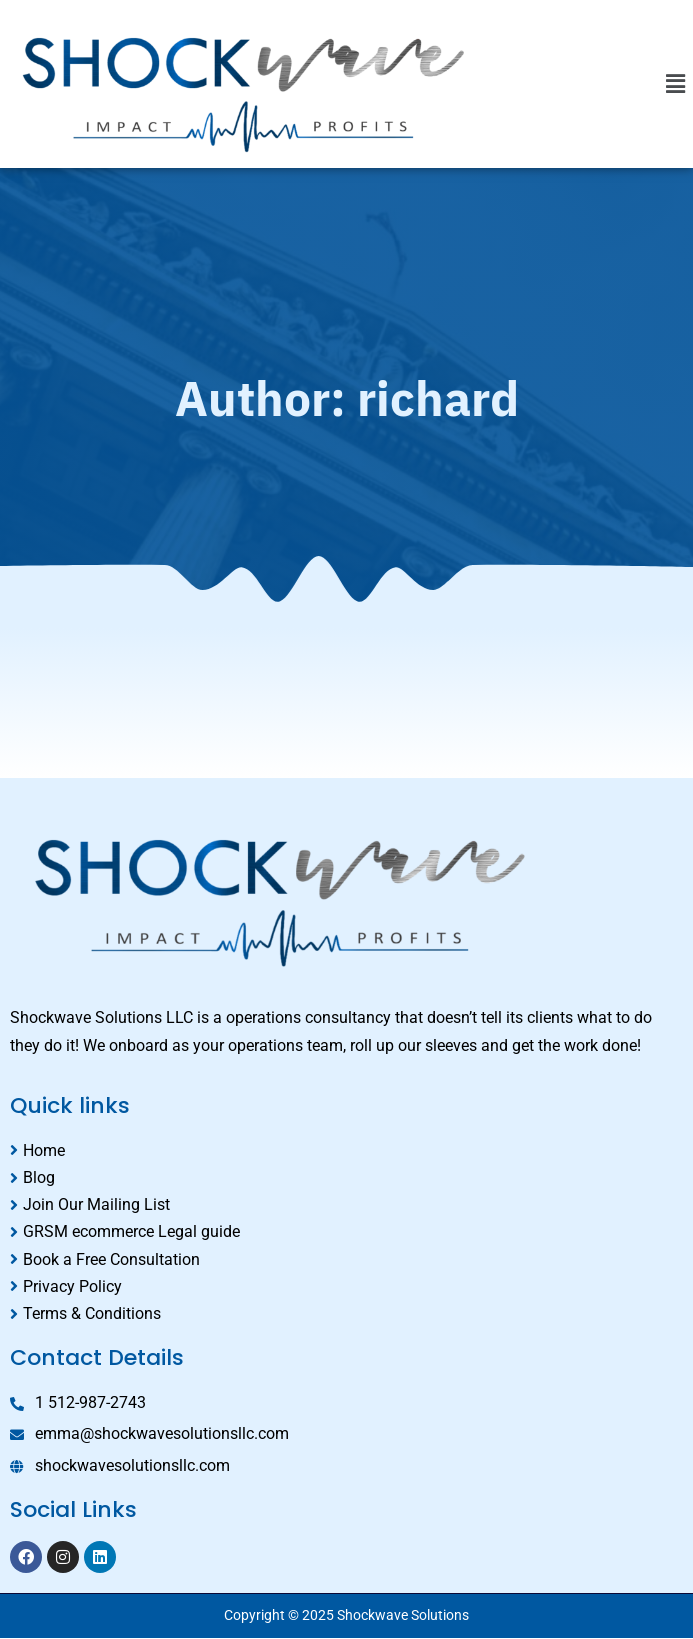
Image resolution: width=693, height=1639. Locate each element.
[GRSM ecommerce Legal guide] (346, 1231)
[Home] (346, 1150)
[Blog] (346, 1177)
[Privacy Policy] (346, 1286)
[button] (676, 84)
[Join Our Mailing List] (346, 1204)
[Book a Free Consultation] (346, 1259)
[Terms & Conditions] (346, 1313)
